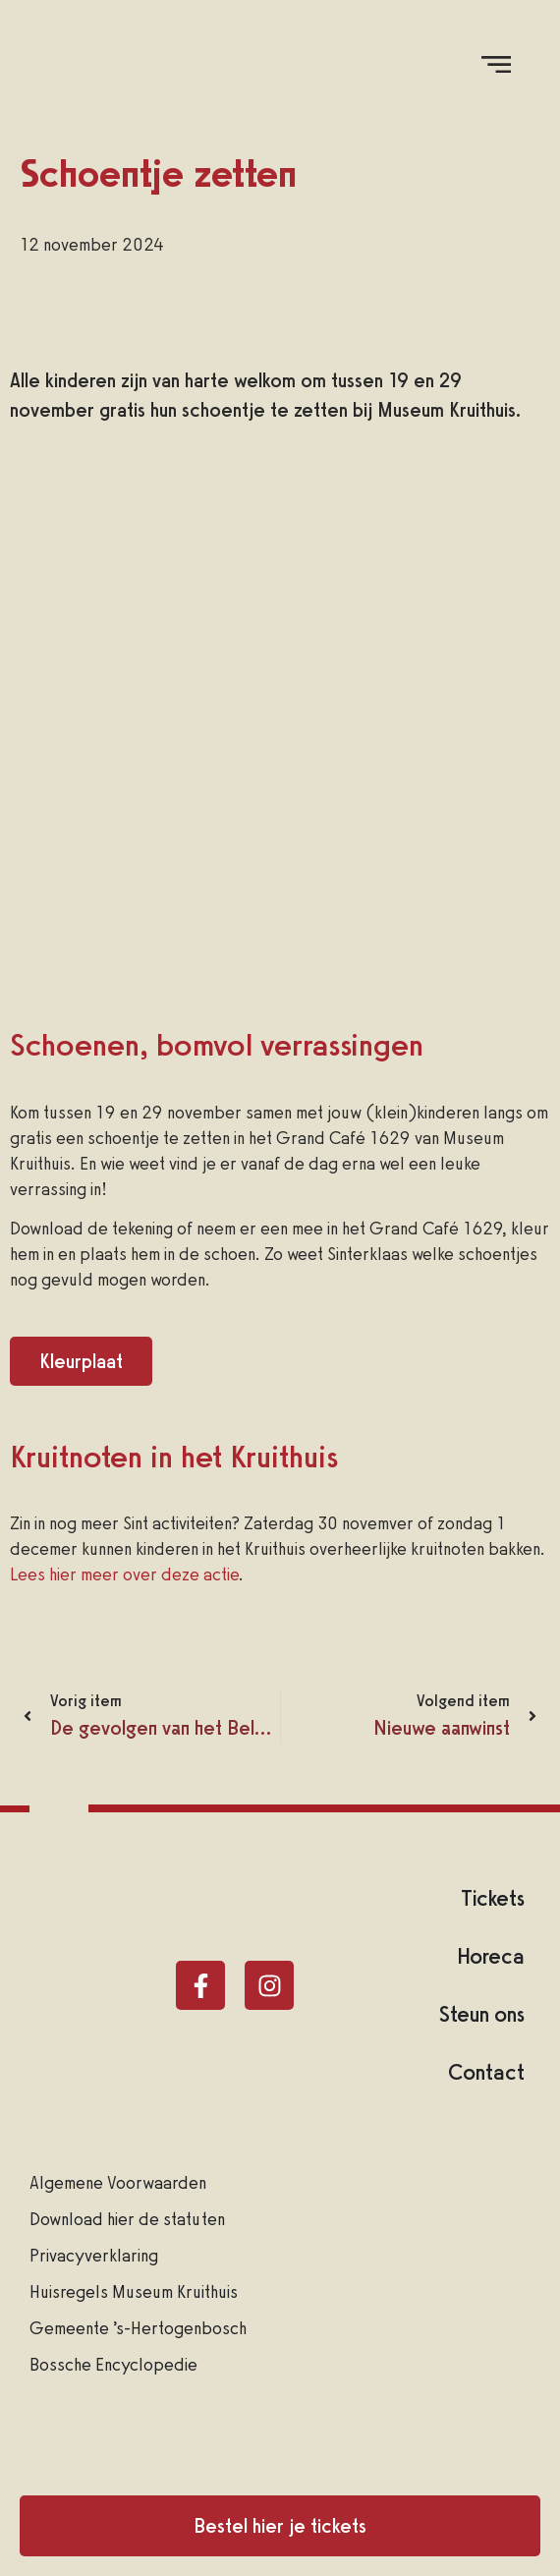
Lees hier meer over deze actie (124, 1574)
